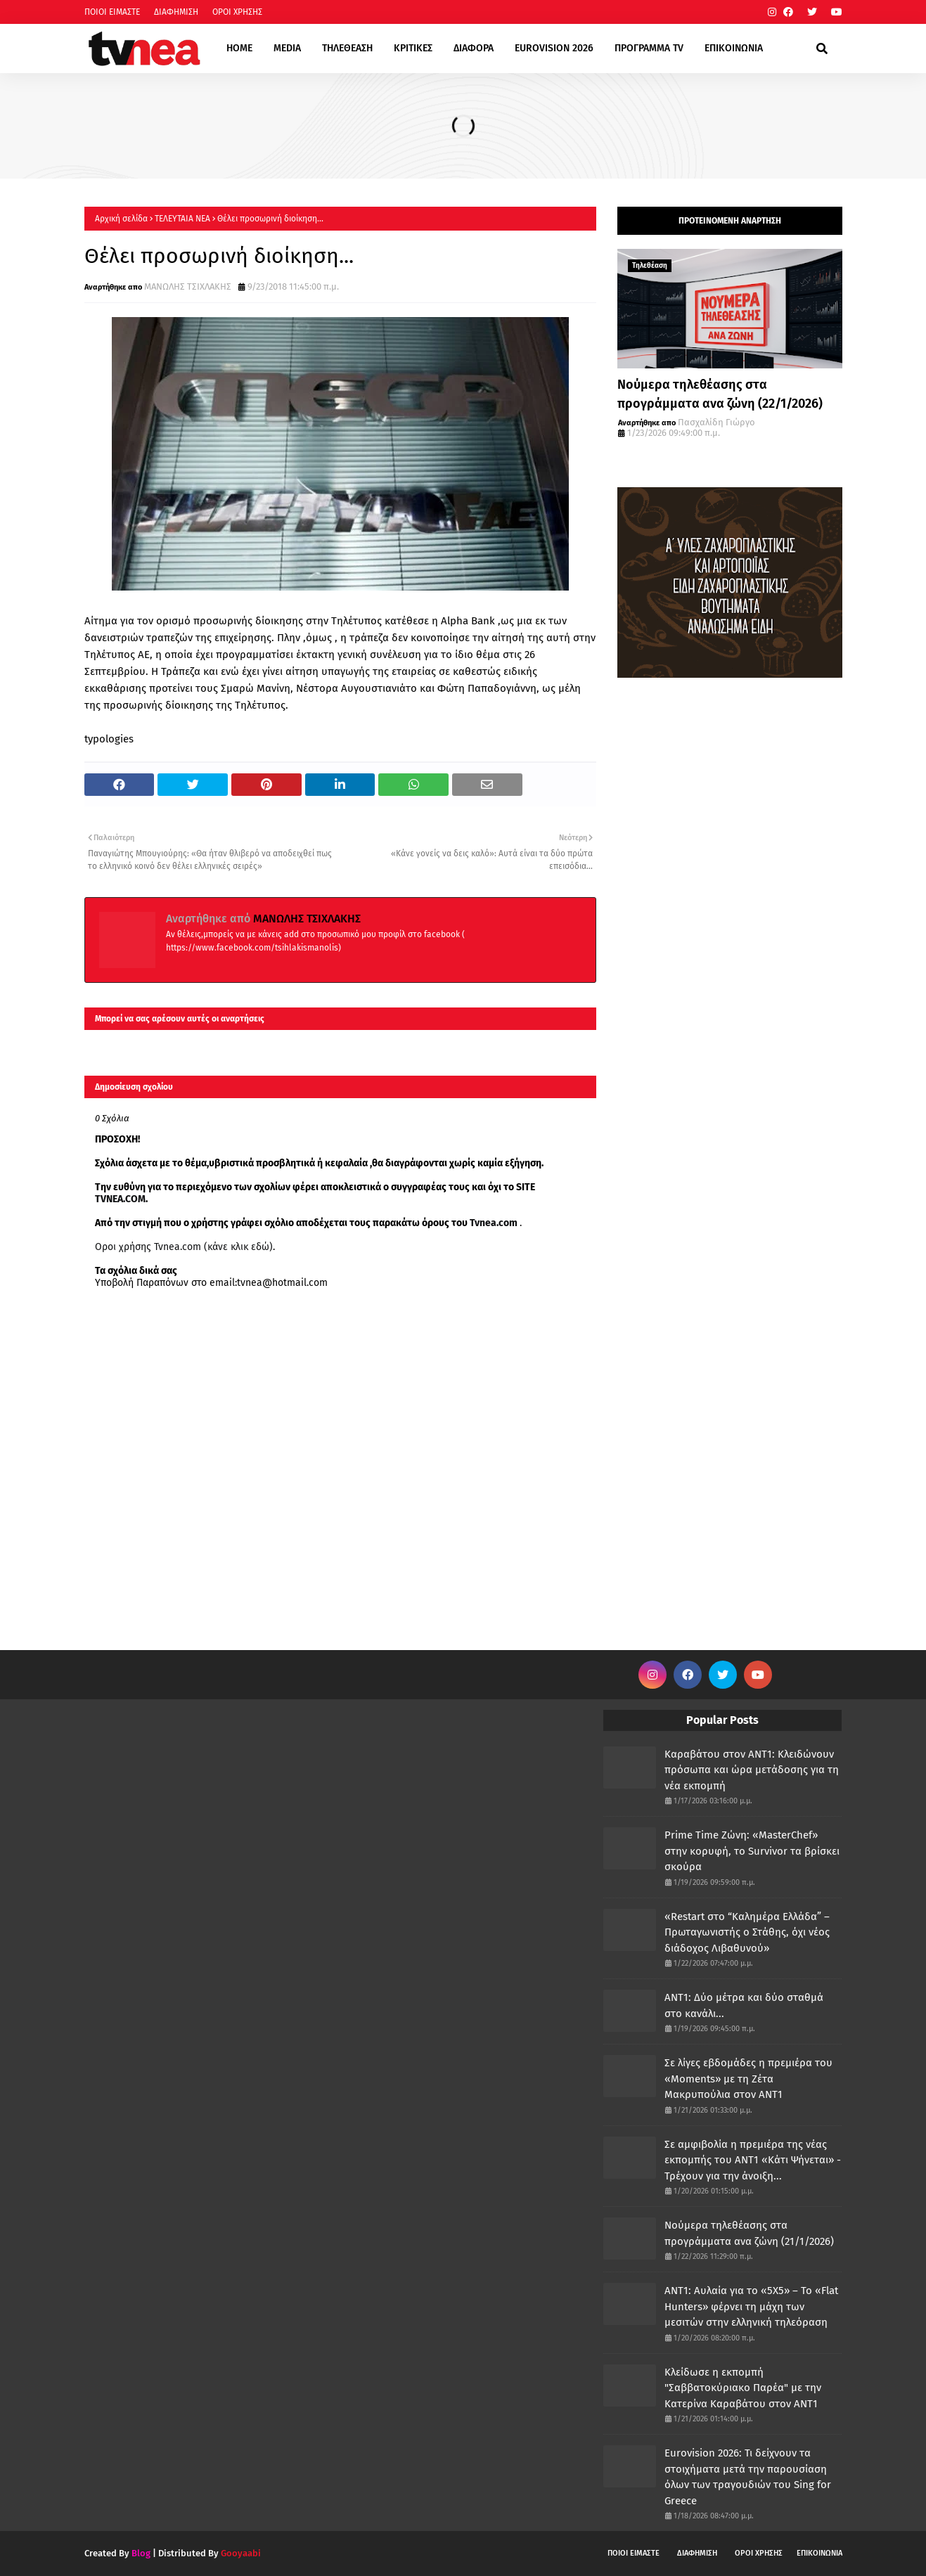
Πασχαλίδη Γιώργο (716, 422)
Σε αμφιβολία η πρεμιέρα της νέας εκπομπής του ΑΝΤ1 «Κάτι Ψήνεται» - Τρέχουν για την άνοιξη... (752, 2160)
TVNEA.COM (120, 1199)
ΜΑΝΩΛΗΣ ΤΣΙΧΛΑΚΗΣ (187, 286)
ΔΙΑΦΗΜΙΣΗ (176, 12)
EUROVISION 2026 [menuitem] (554, 48)
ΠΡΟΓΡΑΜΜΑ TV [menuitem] (649, 48)
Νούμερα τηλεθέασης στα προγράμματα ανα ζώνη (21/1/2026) (749, 2233)
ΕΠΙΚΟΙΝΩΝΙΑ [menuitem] (734, 48)
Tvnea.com (493, 1223)
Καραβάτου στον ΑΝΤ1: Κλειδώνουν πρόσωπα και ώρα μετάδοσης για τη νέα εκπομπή (751, 1770)
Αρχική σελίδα (121, 219)
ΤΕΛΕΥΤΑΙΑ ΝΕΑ (182, 219)
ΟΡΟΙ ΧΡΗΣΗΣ (237, 12)
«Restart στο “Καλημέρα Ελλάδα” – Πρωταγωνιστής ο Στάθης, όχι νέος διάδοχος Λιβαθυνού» (747, 1932)
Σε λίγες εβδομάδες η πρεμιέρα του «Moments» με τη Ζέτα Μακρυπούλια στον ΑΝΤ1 (748, 2078)
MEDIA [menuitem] (287, 48)
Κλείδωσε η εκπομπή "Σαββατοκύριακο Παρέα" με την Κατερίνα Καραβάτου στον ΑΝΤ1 (742, 2388)
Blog (140, 2553)
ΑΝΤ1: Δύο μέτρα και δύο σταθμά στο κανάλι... (743, 2005)
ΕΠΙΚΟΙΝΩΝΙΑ (819, 2553)
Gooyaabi (241, 2553)
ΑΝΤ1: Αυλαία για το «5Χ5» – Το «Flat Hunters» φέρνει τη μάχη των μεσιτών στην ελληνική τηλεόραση (751, 2306)
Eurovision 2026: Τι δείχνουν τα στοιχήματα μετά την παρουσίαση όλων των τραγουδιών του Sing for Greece (747, 2477)
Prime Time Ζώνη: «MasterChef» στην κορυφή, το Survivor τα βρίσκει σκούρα (752, 1851)
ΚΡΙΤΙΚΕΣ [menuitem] (413, 48)
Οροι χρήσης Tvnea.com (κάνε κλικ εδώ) (184, 1247)
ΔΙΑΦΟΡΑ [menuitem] (474, 48)
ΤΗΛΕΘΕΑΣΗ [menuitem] (347, 48)
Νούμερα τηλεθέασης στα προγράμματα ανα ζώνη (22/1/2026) (720, 394)
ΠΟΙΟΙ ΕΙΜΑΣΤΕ (112, 12)
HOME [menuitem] (239, 48)
